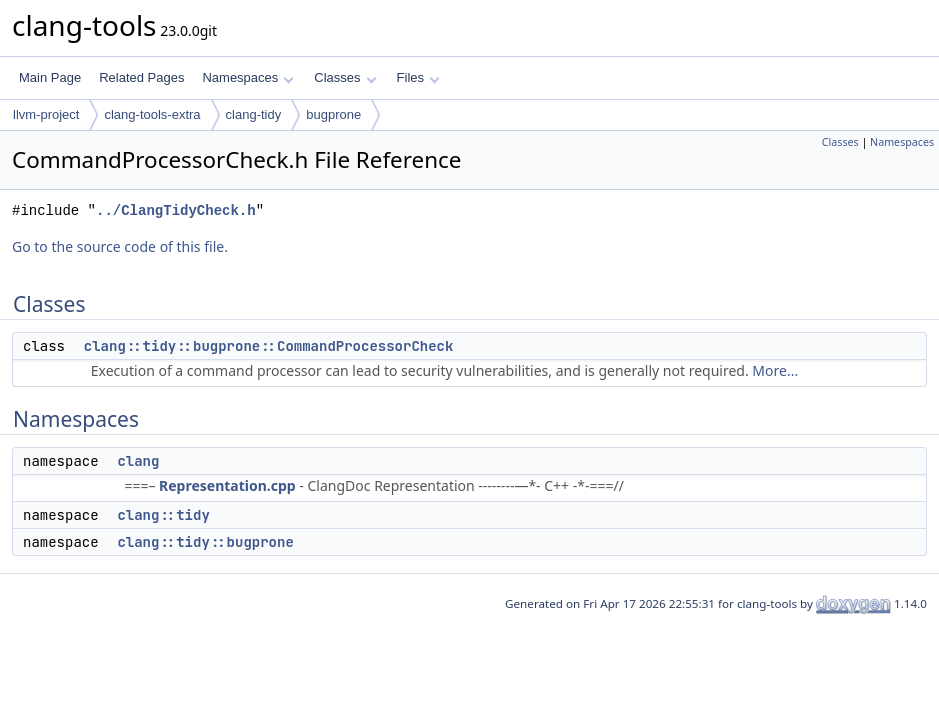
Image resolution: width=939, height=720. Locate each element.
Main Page (50, 77)
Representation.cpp (227, 485)
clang (138, 461)
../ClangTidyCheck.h (176, 210)
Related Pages (141, 77)
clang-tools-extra (152, 114)
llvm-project (46, 114)
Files (418, 77)
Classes (345, 77)
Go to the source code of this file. (120, 246)
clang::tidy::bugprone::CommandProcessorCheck (269, 346)
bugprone (333, 114)
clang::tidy (163, 515)
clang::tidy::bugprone (205, 542)
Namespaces (247, 77)
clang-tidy (254, 114)
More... (775, 370)
